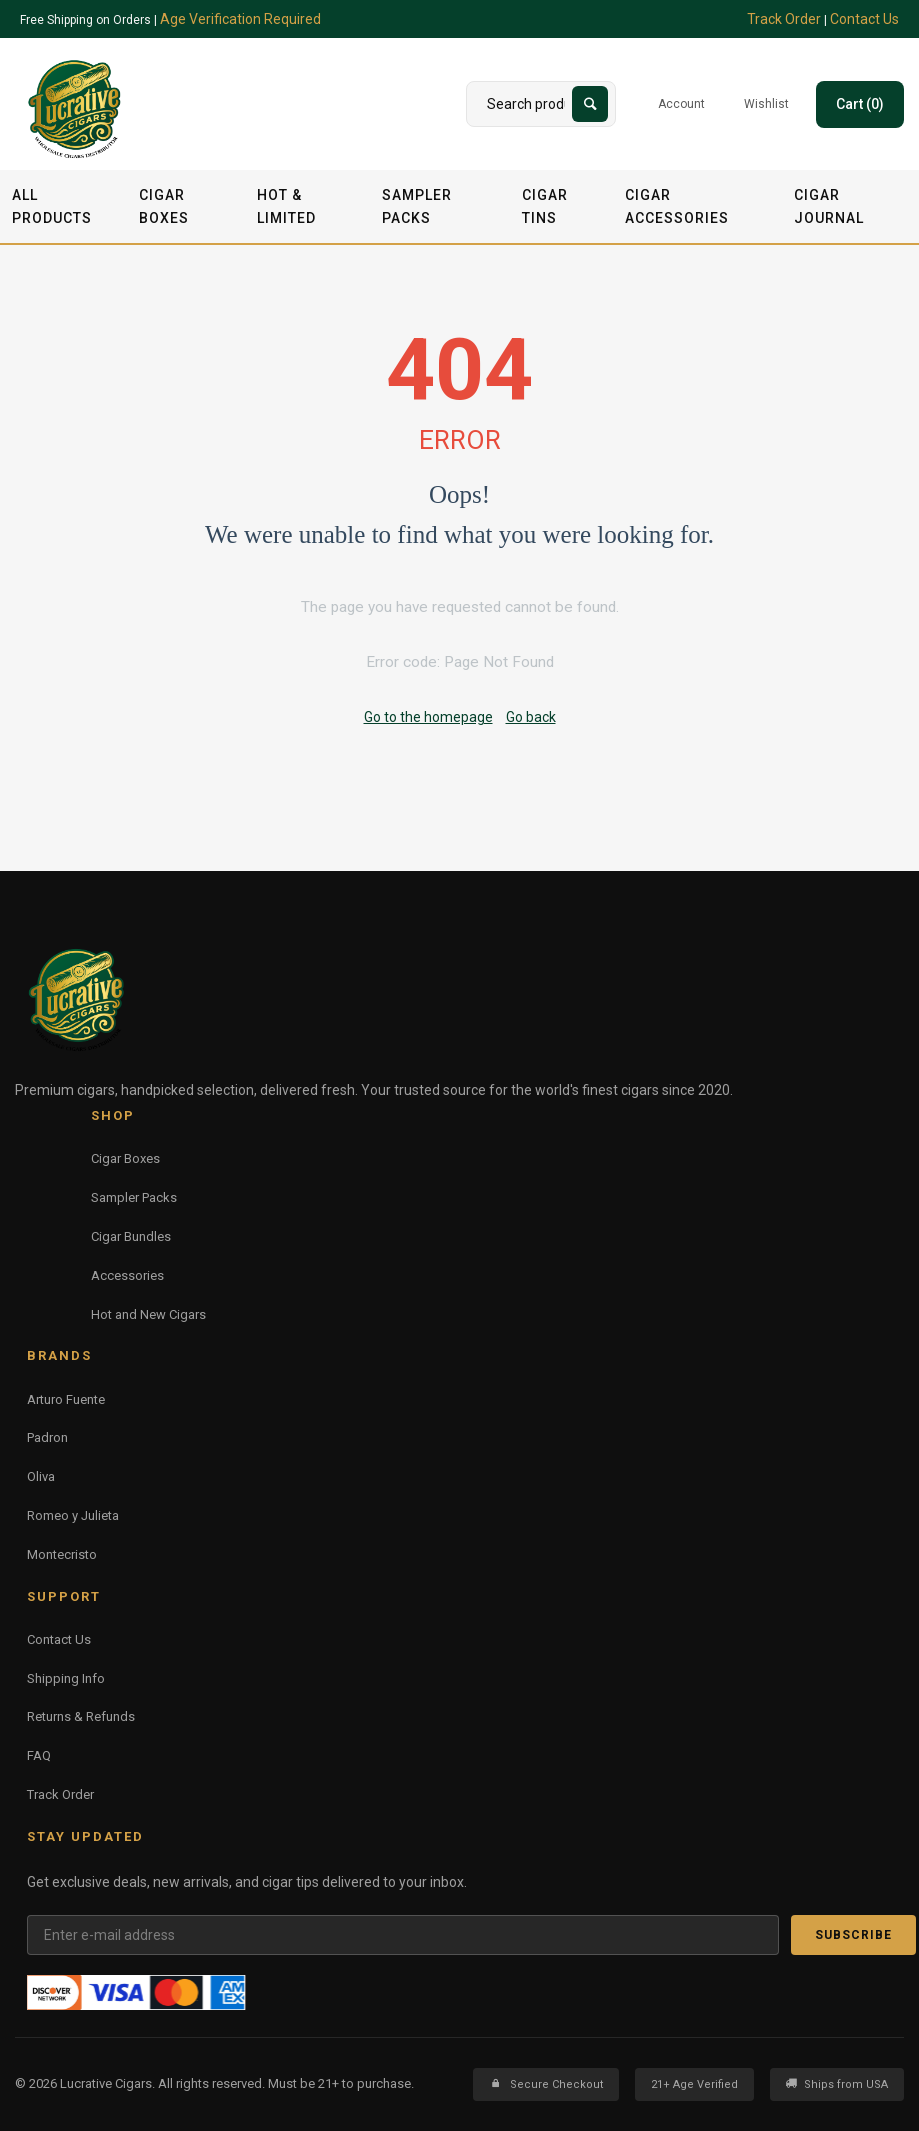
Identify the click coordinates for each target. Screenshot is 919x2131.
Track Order (784, 19)
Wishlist (766, 104)
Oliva (41, 1476)
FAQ (39, 1755)
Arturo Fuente (66, 1399)
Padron (47, 1437)
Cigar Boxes (164, 206)
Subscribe (853, 1935)
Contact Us (864, 19)
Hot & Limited (286, 206)
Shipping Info (66, 1678)
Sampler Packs (417, 206)
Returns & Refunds (81, 1716)
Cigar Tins (545, 206)
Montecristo (62, 1554)
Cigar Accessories (677, 206)
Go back (531, 717)
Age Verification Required (240, 19)
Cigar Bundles (131, 1236)
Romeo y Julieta (73, 1515)
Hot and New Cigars (148, 1314)
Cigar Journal (829, 206)
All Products (52, 206)
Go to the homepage (428, 717)
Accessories (127, 1275)
